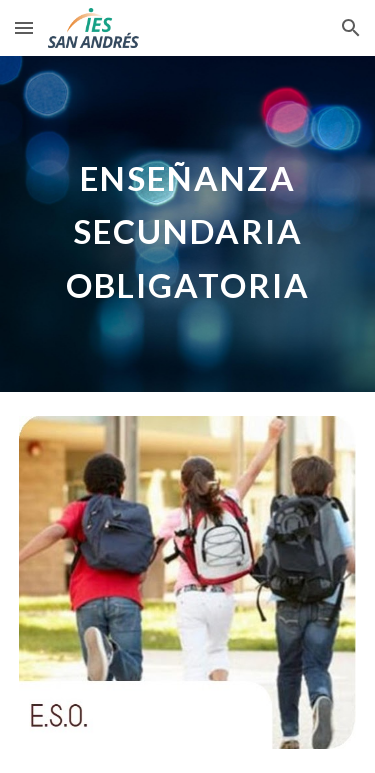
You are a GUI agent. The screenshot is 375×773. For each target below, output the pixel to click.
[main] (188, 224)
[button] (24, 27)
